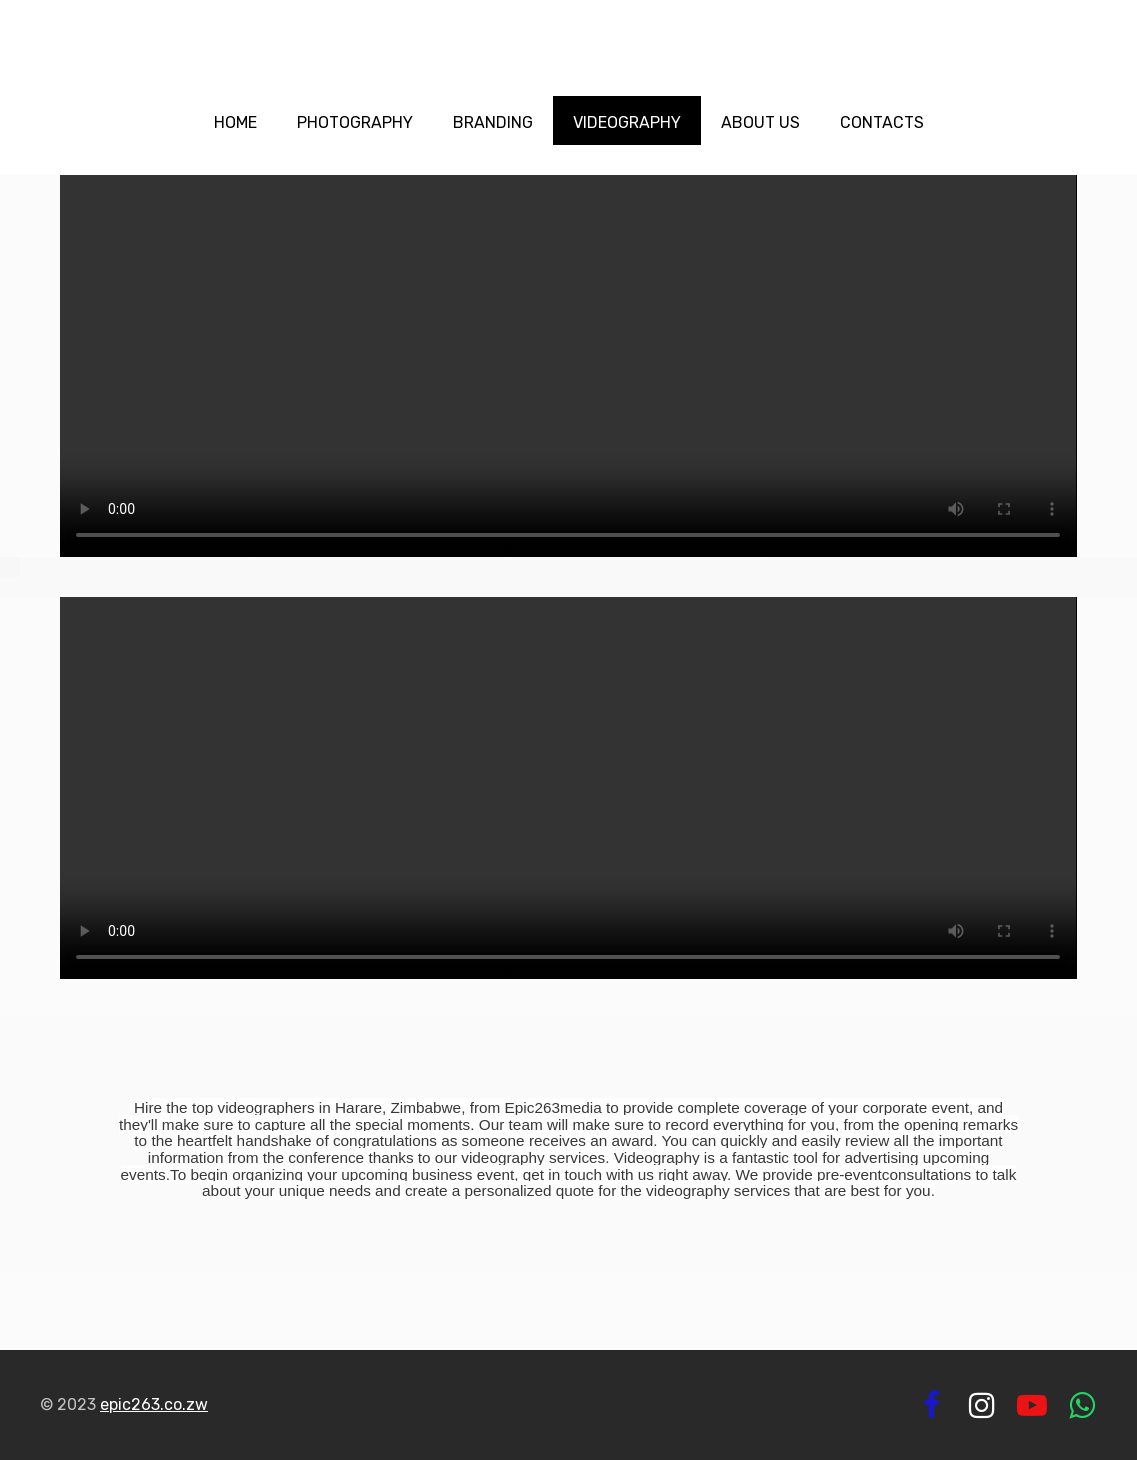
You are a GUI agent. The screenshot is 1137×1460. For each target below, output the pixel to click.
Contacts (882, 122)
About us (760, 122)
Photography (355, 122)
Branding (493, 122)
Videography (627, 122)
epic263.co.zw (154, 1404)
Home (235, 122)
